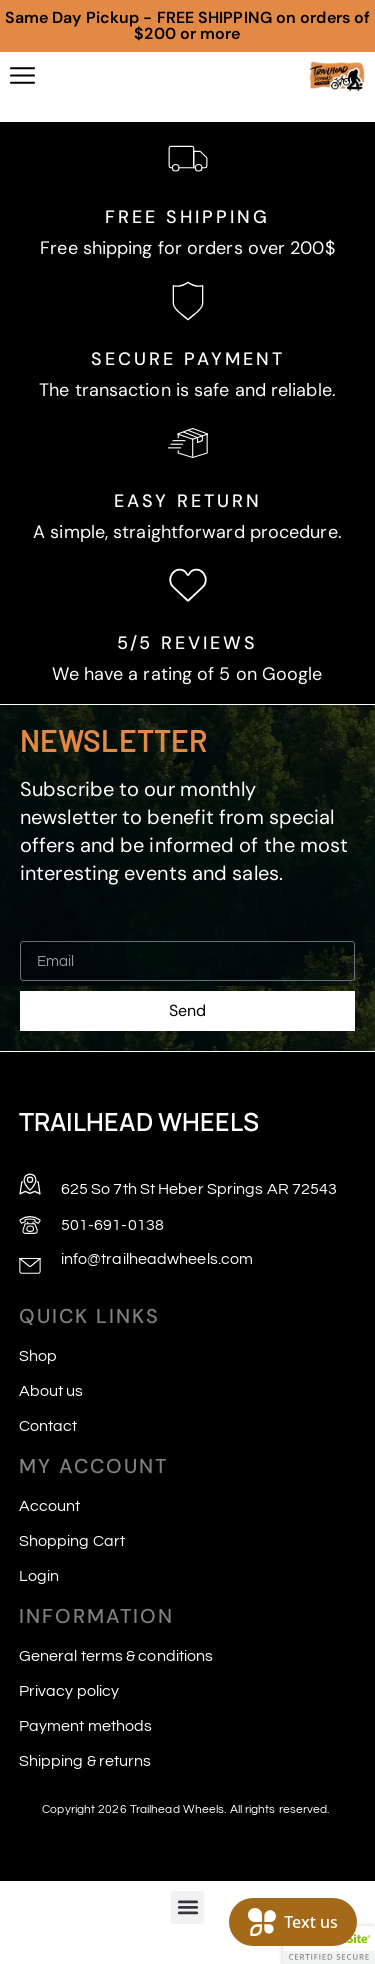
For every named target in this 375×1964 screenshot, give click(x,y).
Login (39, 1576)
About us (51, 1391)
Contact (48, 1426)
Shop (38, 1356)
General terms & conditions (116, 1656)
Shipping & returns (85, 1761)
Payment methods (86, 1726)
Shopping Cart (72, 1541)
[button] (187, 1907)
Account (50, 1506)
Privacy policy (69, 1691)
